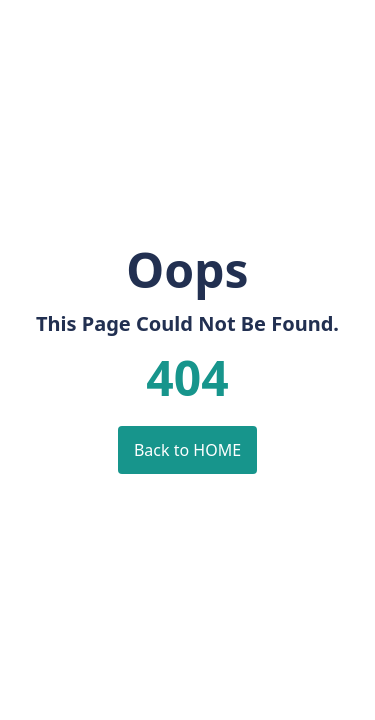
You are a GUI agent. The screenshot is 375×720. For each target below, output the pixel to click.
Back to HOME (187, 450)
